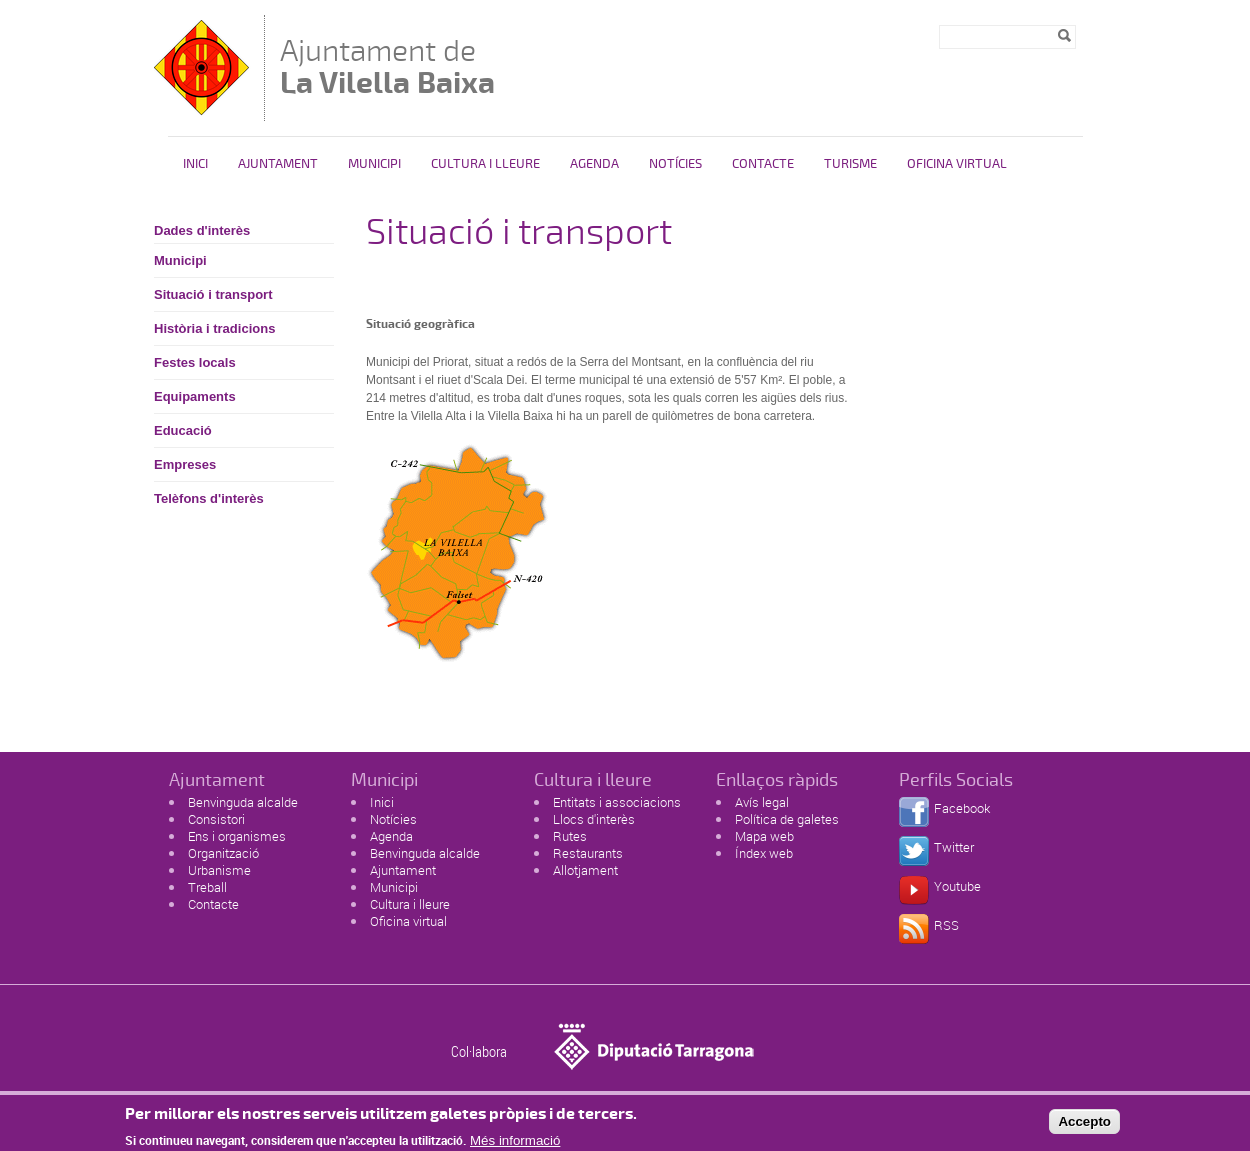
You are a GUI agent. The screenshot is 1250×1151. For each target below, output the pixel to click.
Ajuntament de (387, 66)
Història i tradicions (214, 328)
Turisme (850, 164)
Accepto (1084, 1125)
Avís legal (762, 802)
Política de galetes (787, 819)
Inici (195, 164)
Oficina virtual (408, 921)
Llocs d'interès (594, 819)
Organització (223, 853)
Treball (207, 887)
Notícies (675, 164)
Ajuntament (278, 164)
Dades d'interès (202, 230)
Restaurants (588, 853)
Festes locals (195, 362)
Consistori (216, 819)
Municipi (374, 164)
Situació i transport (213, 294)
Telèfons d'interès (209, 498)
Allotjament (585, 870)
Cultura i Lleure (485, 164)
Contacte (763, 164)
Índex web (764, 853)
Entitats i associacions (617, 802)
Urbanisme (219, 870)
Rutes (570, 836)
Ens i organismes (237, 836)
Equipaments (195, 396)
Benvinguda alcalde (243, 802)
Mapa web (764, 836)
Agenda (594, 164)
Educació (183, 430)
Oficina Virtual (957, 164)
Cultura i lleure (410, 904)
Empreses (185, 464)
